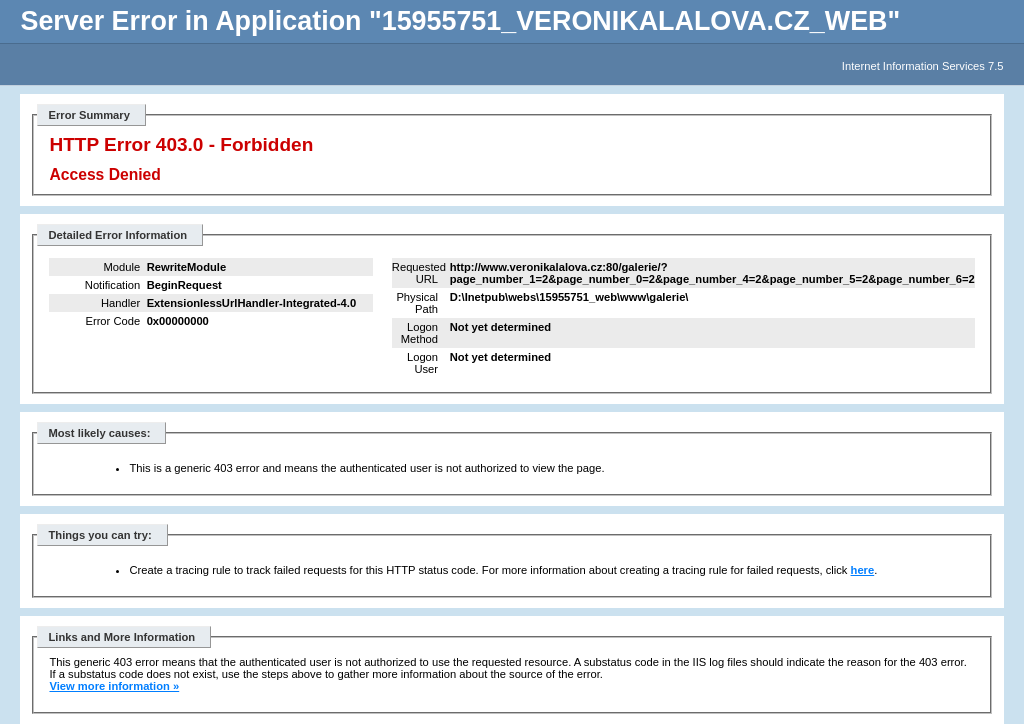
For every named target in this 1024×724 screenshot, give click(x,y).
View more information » (114, 686)
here (863, 570)
